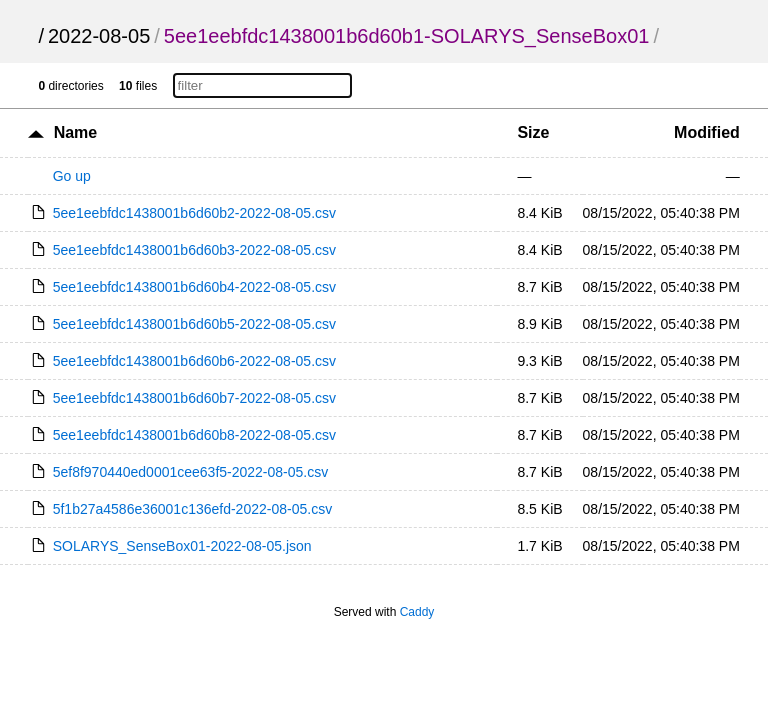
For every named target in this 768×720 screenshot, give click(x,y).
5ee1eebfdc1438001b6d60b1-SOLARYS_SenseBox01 (407, 36)
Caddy (417, 612)
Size (533, 132)
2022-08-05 (99, 36)
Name (76, 132)
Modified (707, 132)
